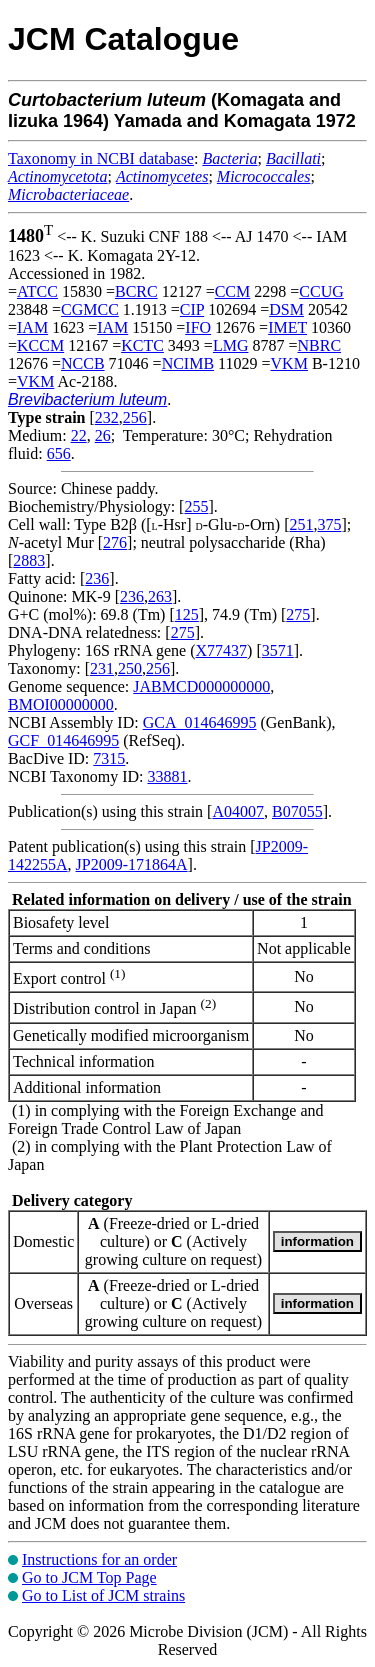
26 (103, 435)
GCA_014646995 (200, 722)
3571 (278, 650)
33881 (167, 776)
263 (160, 596)
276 (115, 542)
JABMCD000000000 (201, 686)
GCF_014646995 (63, 740)
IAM (32, 327)
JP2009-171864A (132, 864)
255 (196, 506)
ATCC (37, 291)
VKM (289, 363)
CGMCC (90, 309)
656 (59, 453)
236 (97, 578)
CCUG (321, 291)
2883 (29, 560)
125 (187, 614)
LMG (231, 345)
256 (135, 417)
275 (298, 614)
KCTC (142, 345)
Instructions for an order (99, 1559)
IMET (287, 327)
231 (102, 668)
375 (329, 524)
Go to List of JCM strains (103, 1595)
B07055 (297, 811)
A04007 (238, 811)
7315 (109, 758)
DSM (286, 309)
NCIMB (188, 363)
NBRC (319, 345)
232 (107, 417)
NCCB (83, 363)
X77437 (222, 650)
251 (301, 524)
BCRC (136, 291)
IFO (198, 327)
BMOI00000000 (61, 704)
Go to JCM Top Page (89, 1577)
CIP (192, 309)
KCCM (40, 345)
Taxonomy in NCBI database (101, 158)
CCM (233, 291)
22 (79, 435)
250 (130, 668)
